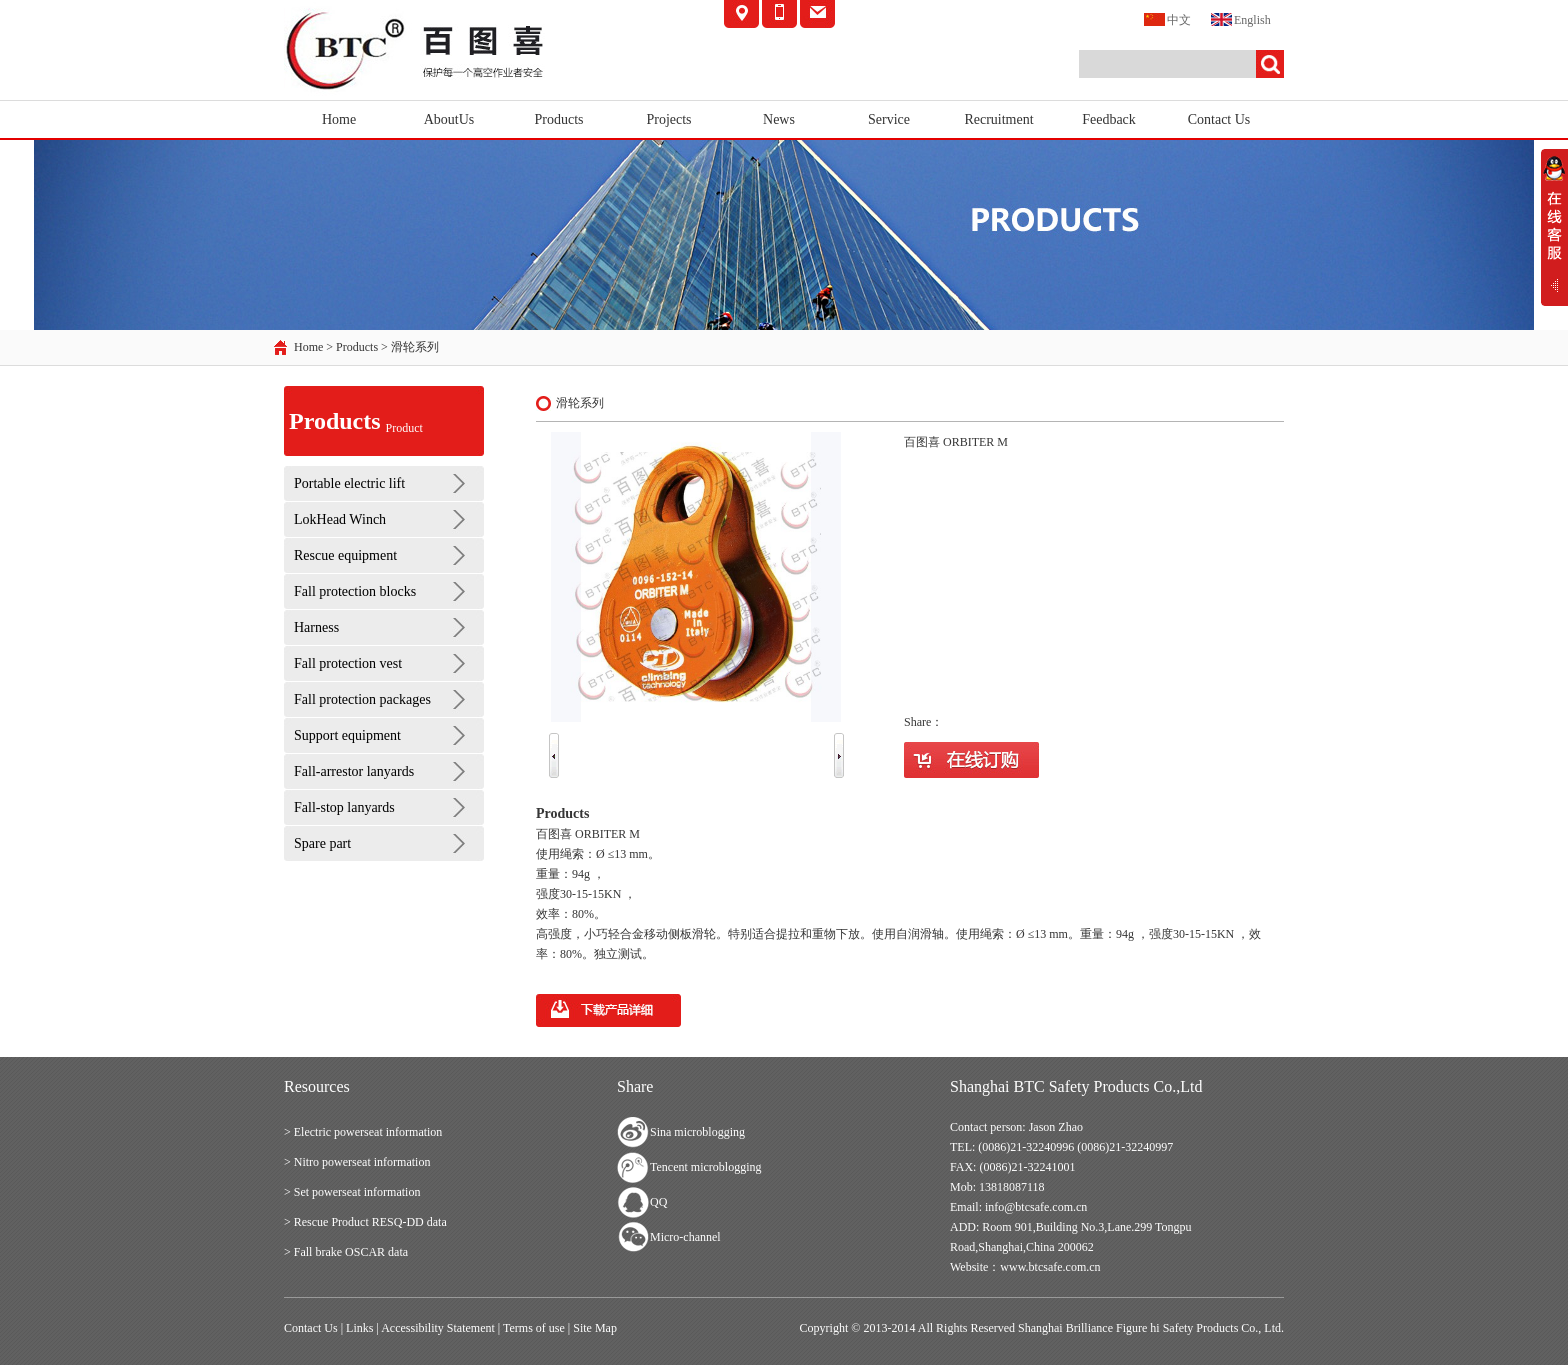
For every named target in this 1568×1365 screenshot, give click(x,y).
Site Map (595, 1328)
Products (559, 119)
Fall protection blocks (355, 591)
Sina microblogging (697, 1132)
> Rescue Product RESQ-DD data (365, 1222)
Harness (316, 627)
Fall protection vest (348, 663)
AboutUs (449, 119)
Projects (668, 119)
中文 (1167, 18)
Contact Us (1219, 119)
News (779, 119)
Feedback (1109, 119)
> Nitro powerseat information (357, 1162)
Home (339, 119)
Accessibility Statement (438, 1328)
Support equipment (347, 735)
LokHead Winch (340, 519)
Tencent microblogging (705, 1167)
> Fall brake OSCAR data (346, 1252)
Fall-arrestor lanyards (354, 771)
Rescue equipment (345, 555)
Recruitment (998, 119)
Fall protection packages (362, 699)
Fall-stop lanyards (344, 807)
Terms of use (534, 1328)
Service (889, 119)
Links (359, 1328)
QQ (658, 1202)
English (1241, 18)
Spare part (322, 843)
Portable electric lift (349, 483)
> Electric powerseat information (363, 1132)
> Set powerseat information (352, 1192)
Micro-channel (685, 1237)
